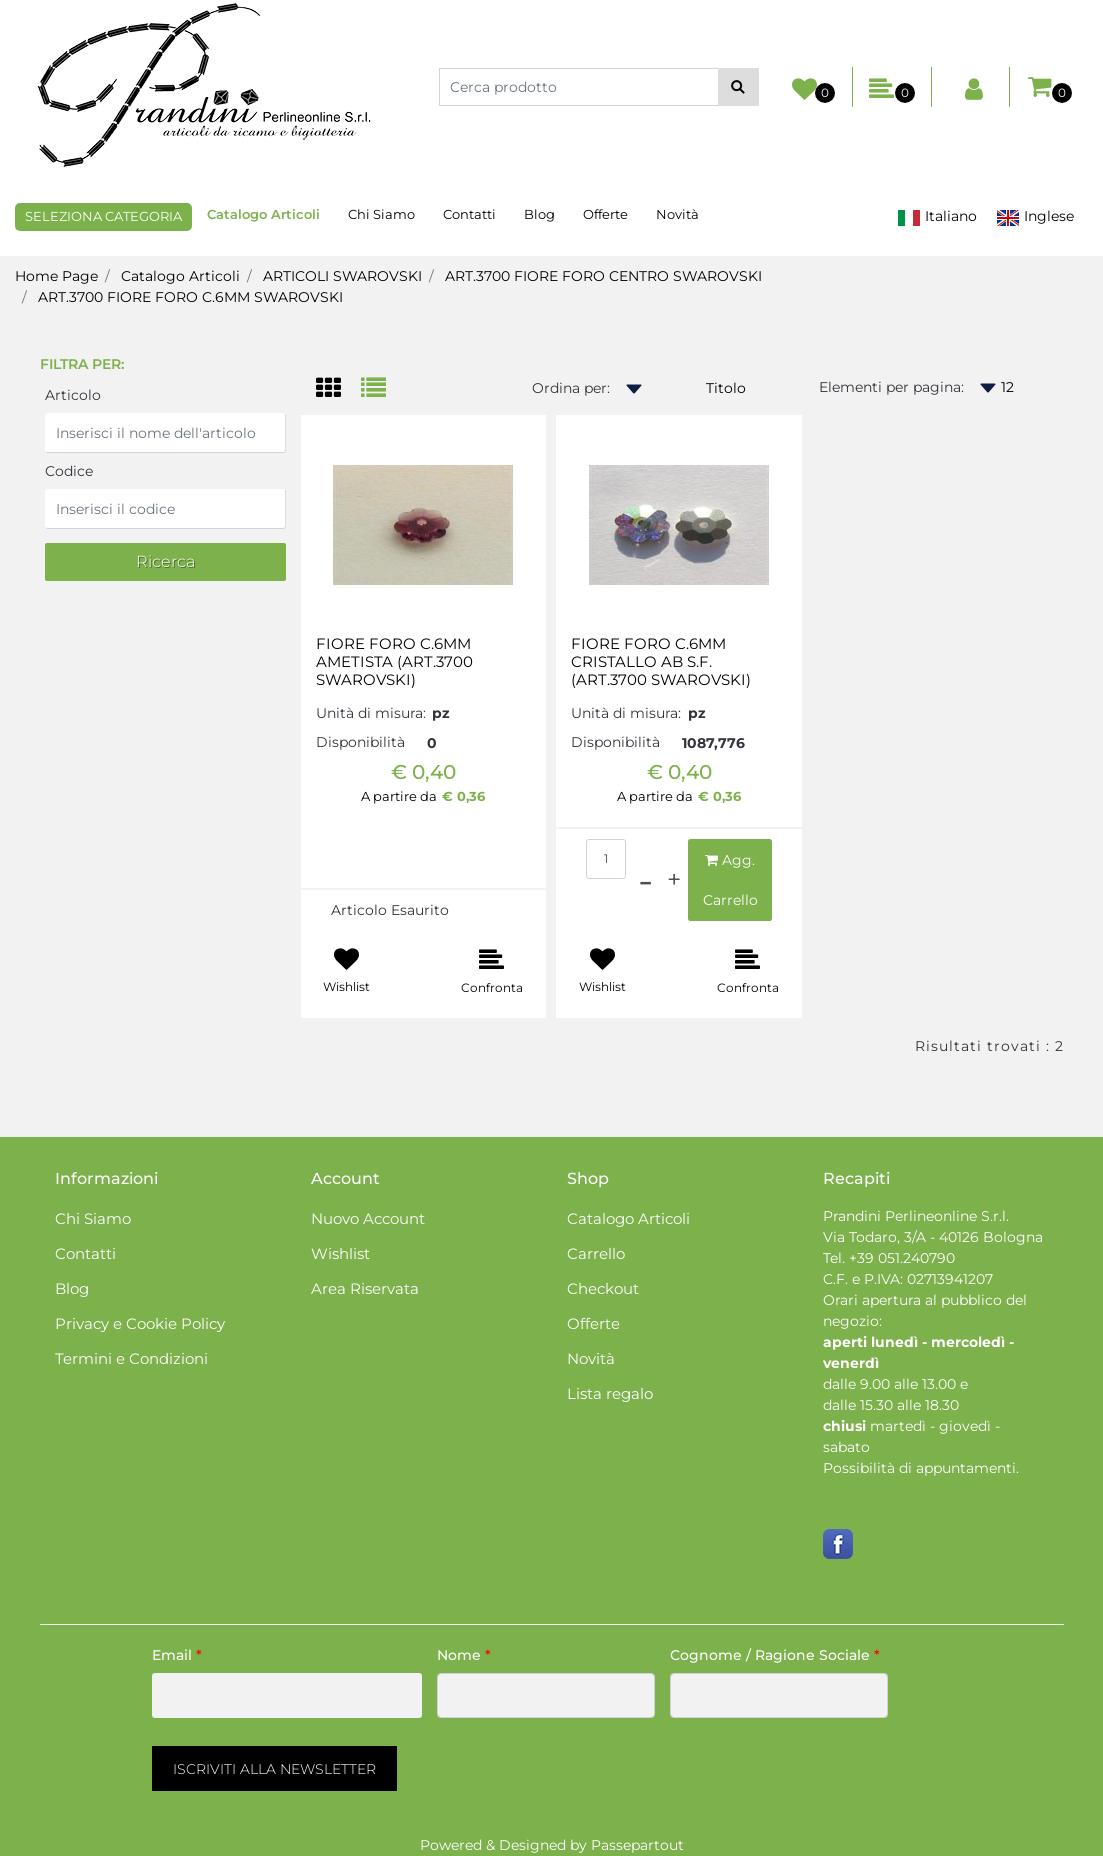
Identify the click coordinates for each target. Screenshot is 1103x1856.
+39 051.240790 (902, 1258)
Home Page (56, 276)
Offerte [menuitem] (605, 214)
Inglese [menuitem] (1035, 216)
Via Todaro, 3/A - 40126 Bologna (933, 1237)
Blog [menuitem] (539, 214)
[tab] (338, 389)
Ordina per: (571, 388)
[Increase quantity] (674, 880)
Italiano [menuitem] (937, 216)
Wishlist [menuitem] (340, 1253)
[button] (738, 87)
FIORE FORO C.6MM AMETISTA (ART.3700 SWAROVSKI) (394, 662)
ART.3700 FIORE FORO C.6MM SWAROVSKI (190, 297)
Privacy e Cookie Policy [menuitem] (140, 1323)
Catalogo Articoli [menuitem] (263, 214)
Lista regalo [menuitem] (610, 1393)
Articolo (73, 395)
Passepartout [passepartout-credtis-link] (637, 1845)
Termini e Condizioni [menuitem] (131, 1358)
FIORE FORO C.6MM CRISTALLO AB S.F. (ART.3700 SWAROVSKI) (661, 662)
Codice (69, 471)
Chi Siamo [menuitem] (381, 214)
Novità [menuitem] (677, 214)
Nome (464, 1655)
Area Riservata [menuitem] (365, 1288)
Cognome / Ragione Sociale (775, 1655)
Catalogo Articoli (180, 276)
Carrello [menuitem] (596, 1253)
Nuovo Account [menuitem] (368, 1218)
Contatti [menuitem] (469, 214)
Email (177, 1655)
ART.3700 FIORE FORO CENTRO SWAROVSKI (603, 276)
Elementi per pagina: (891, 387)
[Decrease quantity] (645, 880)
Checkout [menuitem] (603, 1288)
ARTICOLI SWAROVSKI (342, 276)
